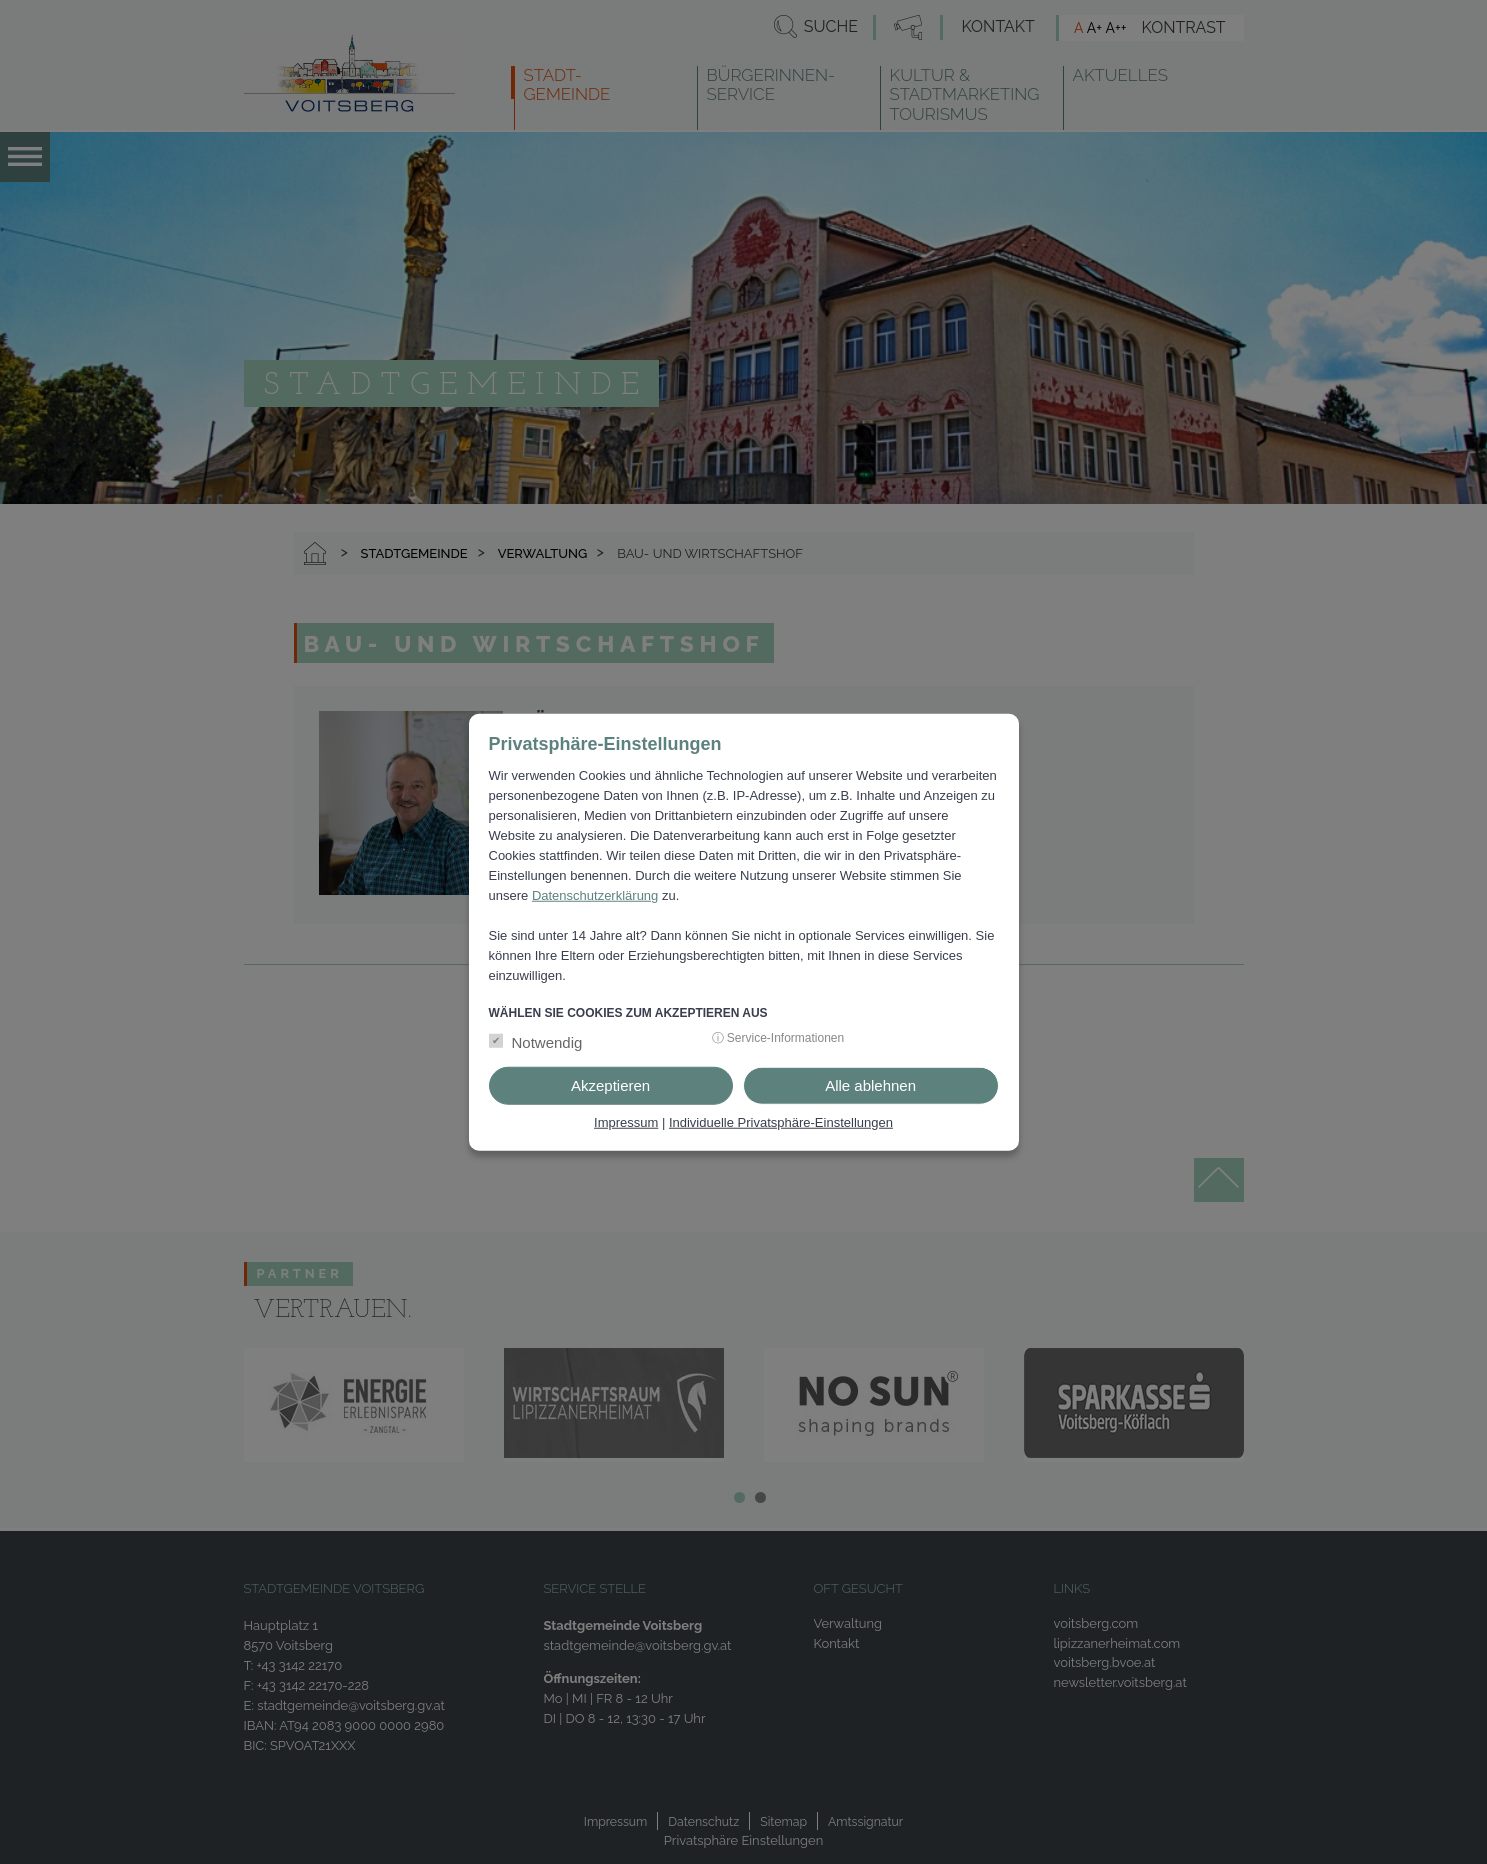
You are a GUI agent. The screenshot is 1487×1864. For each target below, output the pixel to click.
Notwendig (547, 1042)
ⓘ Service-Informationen (778, 1038)
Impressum (626, 1122)
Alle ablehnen (870, 1085)
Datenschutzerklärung (595, 894)
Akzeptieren (610, 1085)
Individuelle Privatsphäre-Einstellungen (781, 1122)
